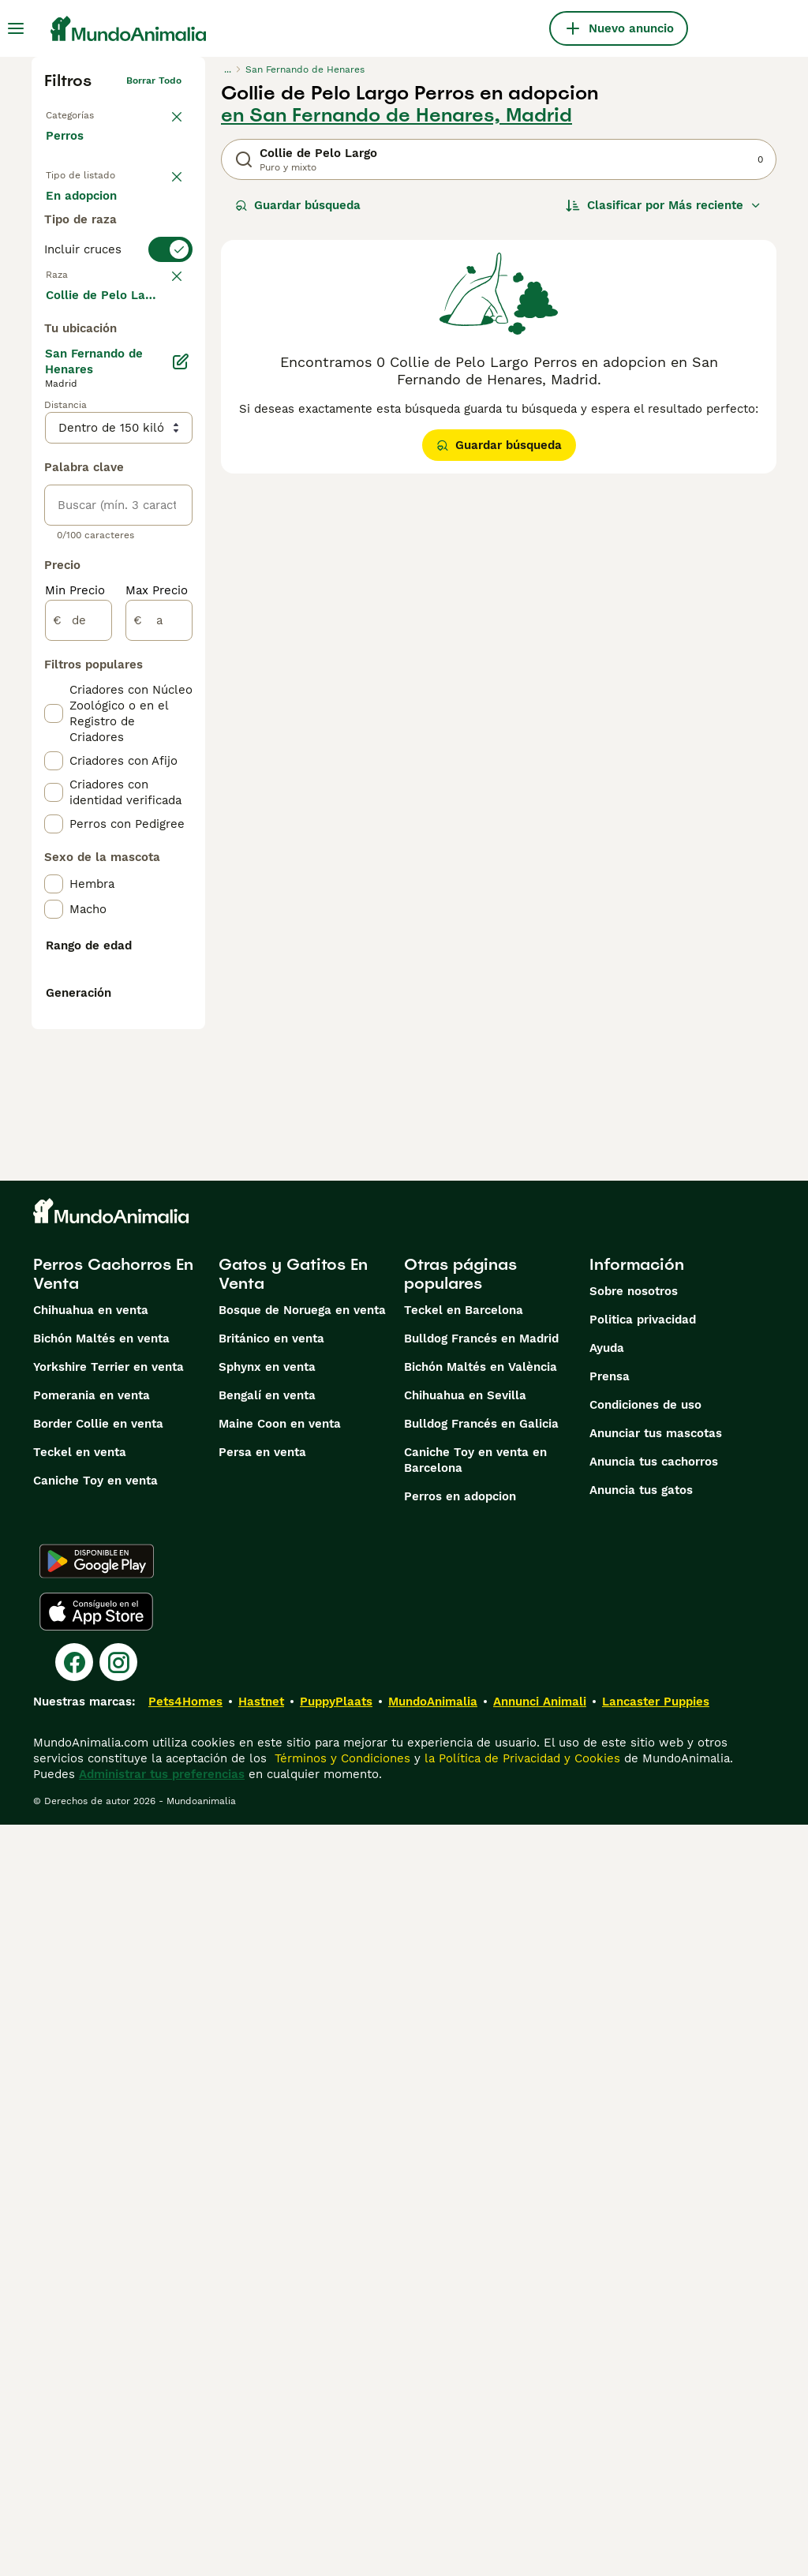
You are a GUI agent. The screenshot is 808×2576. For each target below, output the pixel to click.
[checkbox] (53, 465)
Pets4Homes (185, 2453)
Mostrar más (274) (111, 716)
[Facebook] (74, 2413)
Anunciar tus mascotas (655, 2184)
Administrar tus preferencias (162, 2525)
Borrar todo (153, 80)
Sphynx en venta (267, 2118)
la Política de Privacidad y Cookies (520, 2510)
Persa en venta (262, 2203)
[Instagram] (118, 2413)
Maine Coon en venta (280, 2175)
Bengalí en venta (267, 2147)
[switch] (118, 353)
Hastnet (261, 2453)
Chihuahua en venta (90, 2061)
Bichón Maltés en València (480, 2118)
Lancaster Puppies (655, 2453)
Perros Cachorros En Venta (113, 2025)
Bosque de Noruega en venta (302, 2061)
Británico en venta (271, 2090)
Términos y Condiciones (340, 2510)
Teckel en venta (79, 2203)
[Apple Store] (96, 2363)
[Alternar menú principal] (16, 28)
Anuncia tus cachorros (653, 2213)
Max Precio (156, 1013)
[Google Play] (96, 2312)
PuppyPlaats (336, 2453)
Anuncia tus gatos (641, 2241)
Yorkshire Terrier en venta (108, 2118)
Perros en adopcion (460, 2248)
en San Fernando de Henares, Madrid (396, 115)
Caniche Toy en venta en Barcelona (475, 2211)
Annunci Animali (539, 2453)
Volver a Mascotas (99, 114)
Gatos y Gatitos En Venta (293, 2025)
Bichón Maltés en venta (101, 2090)
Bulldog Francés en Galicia (481, 2175)
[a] (159, 1043)
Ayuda (606, 2099)
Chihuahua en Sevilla (465, 2147)
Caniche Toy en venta (95, 2232)
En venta (84, 215)
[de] (78, 1043)
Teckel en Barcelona (463, 2061)
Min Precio (75, 1013)
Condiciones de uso (645, 2156)
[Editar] (180, 784)
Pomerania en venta (91, 2147)
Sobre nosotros (633, 2042)
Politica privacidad (642, 2071)
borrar (163, 387)
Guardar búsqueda (298, 205)
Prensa (609, 2128)
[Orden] (663, 205)
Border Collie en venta (98, 2175)
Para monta (92, 293)
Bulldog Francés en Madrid (481, 2090)
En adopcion (106, 254)
